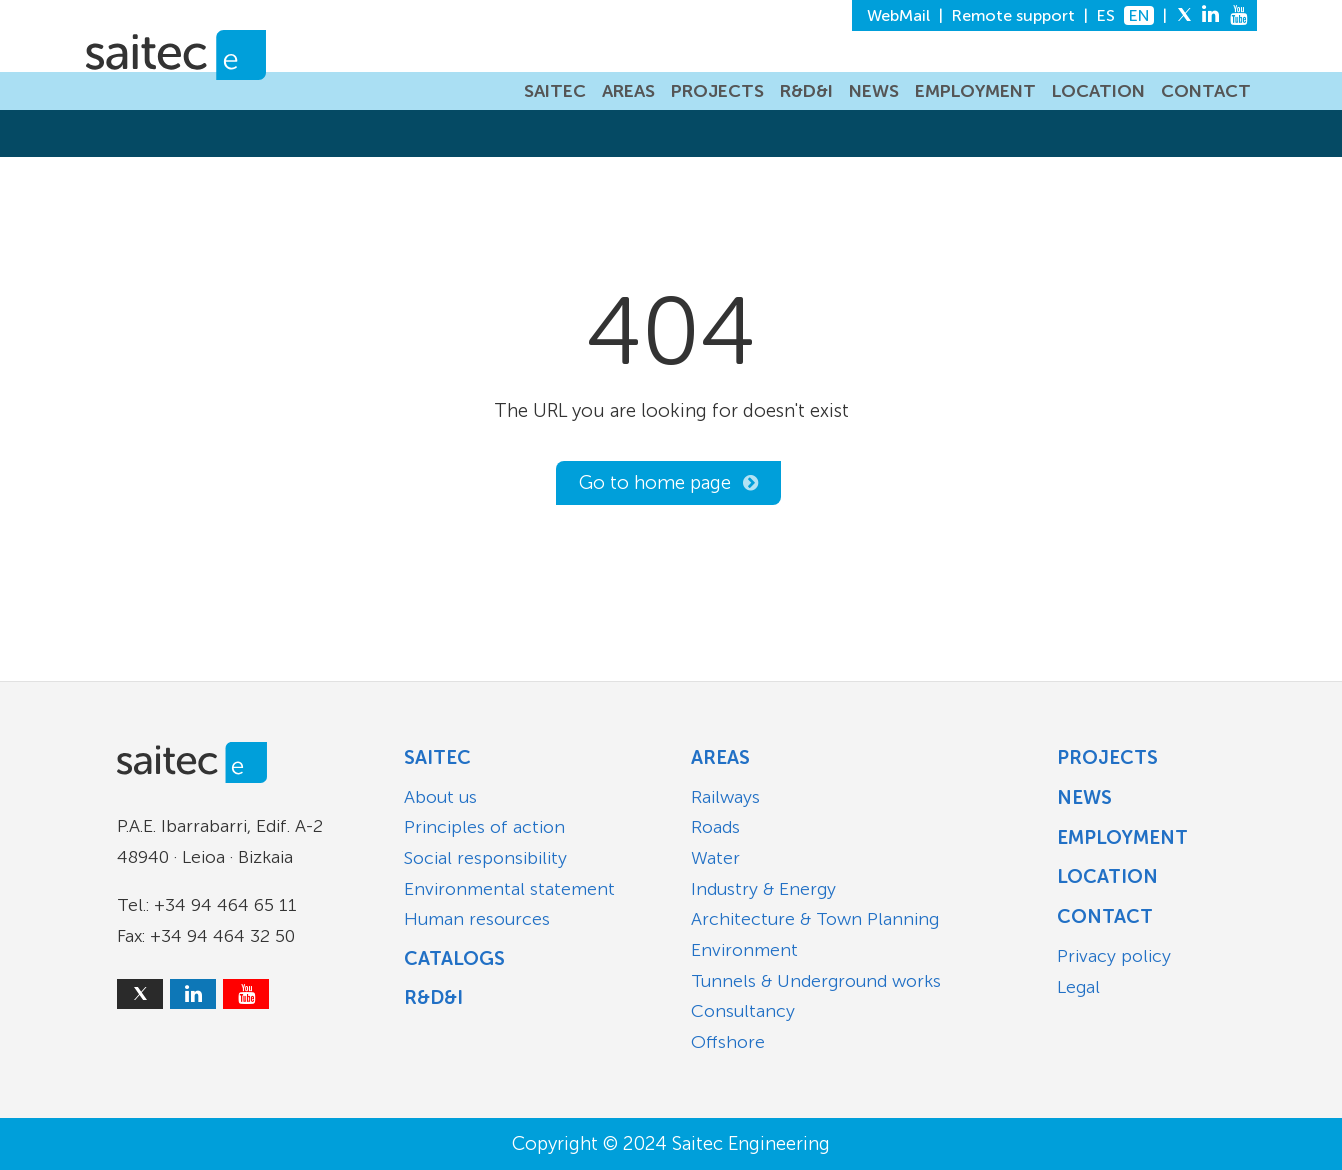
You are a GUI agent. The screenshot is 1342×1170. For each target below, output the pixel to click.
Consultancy (743, 1011)
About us (440, 797)
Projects (1107, 757)
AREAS (628, 91)
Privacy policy (1114, 956)
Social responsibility (485, 858)
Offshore (728, 1042)
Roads (715, 827)
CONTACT (1206, 91)
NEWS (874, 91)
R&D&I (806, 91)
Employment (1122, 837)
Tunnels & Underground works (816, 981)
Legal (1078, 987)
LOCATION (1098, 91)
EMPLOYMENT (975, 91)
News (1084, 797)
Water (715, 858)
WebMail (898, 15)
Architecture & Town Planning (815, 919)
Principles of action (484, 827)
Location (1107, 876)
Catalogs (454, 958)
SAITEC (555, 91)
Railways (725, 797)
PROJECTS (717, 91)
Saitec (437, 757)
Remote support (1013, 15)
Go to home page (655, 482)
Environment (744, 950)
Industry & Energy (763, 889)
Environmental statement (509, 889)
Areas (720, 757)
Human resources (477, 919)
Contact (1105, 916)
